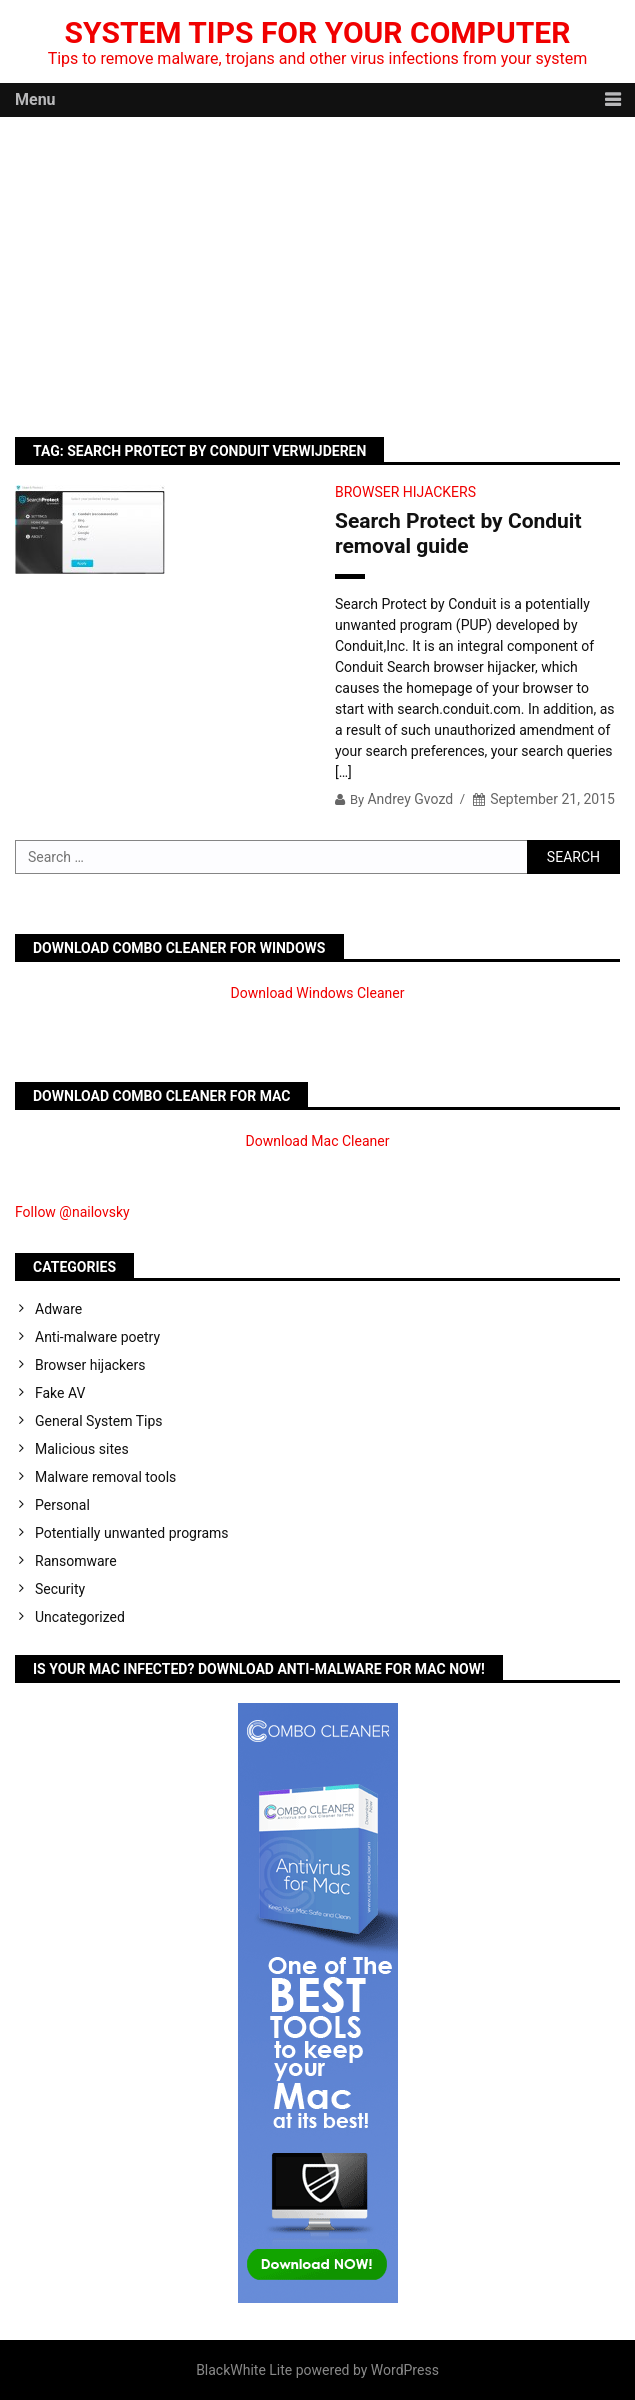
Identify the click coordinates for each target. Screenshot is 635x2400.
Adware (58, 1309)
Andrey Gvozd (410, 799)
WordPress (405, 2370)
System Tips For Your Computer (318, 32)
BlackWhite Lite (244, 2370)
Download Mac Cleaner (318, 1141)
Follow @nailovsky (72, 1212)
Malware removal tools (105, 1477)
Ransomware (76, 1561)
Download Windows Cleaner (318, 993)
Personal (62, 1505)
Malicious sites (82, 1449)
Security (60, 1589)
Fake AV (60, 1393)
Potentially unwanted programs (132, 1533)
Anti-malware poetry (97, 1337)
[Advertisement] (317, 267)
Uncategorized (80, 1617)
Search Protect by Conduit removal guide (458, 533)
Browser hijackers (405, 492)
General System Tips (99, 1421)
